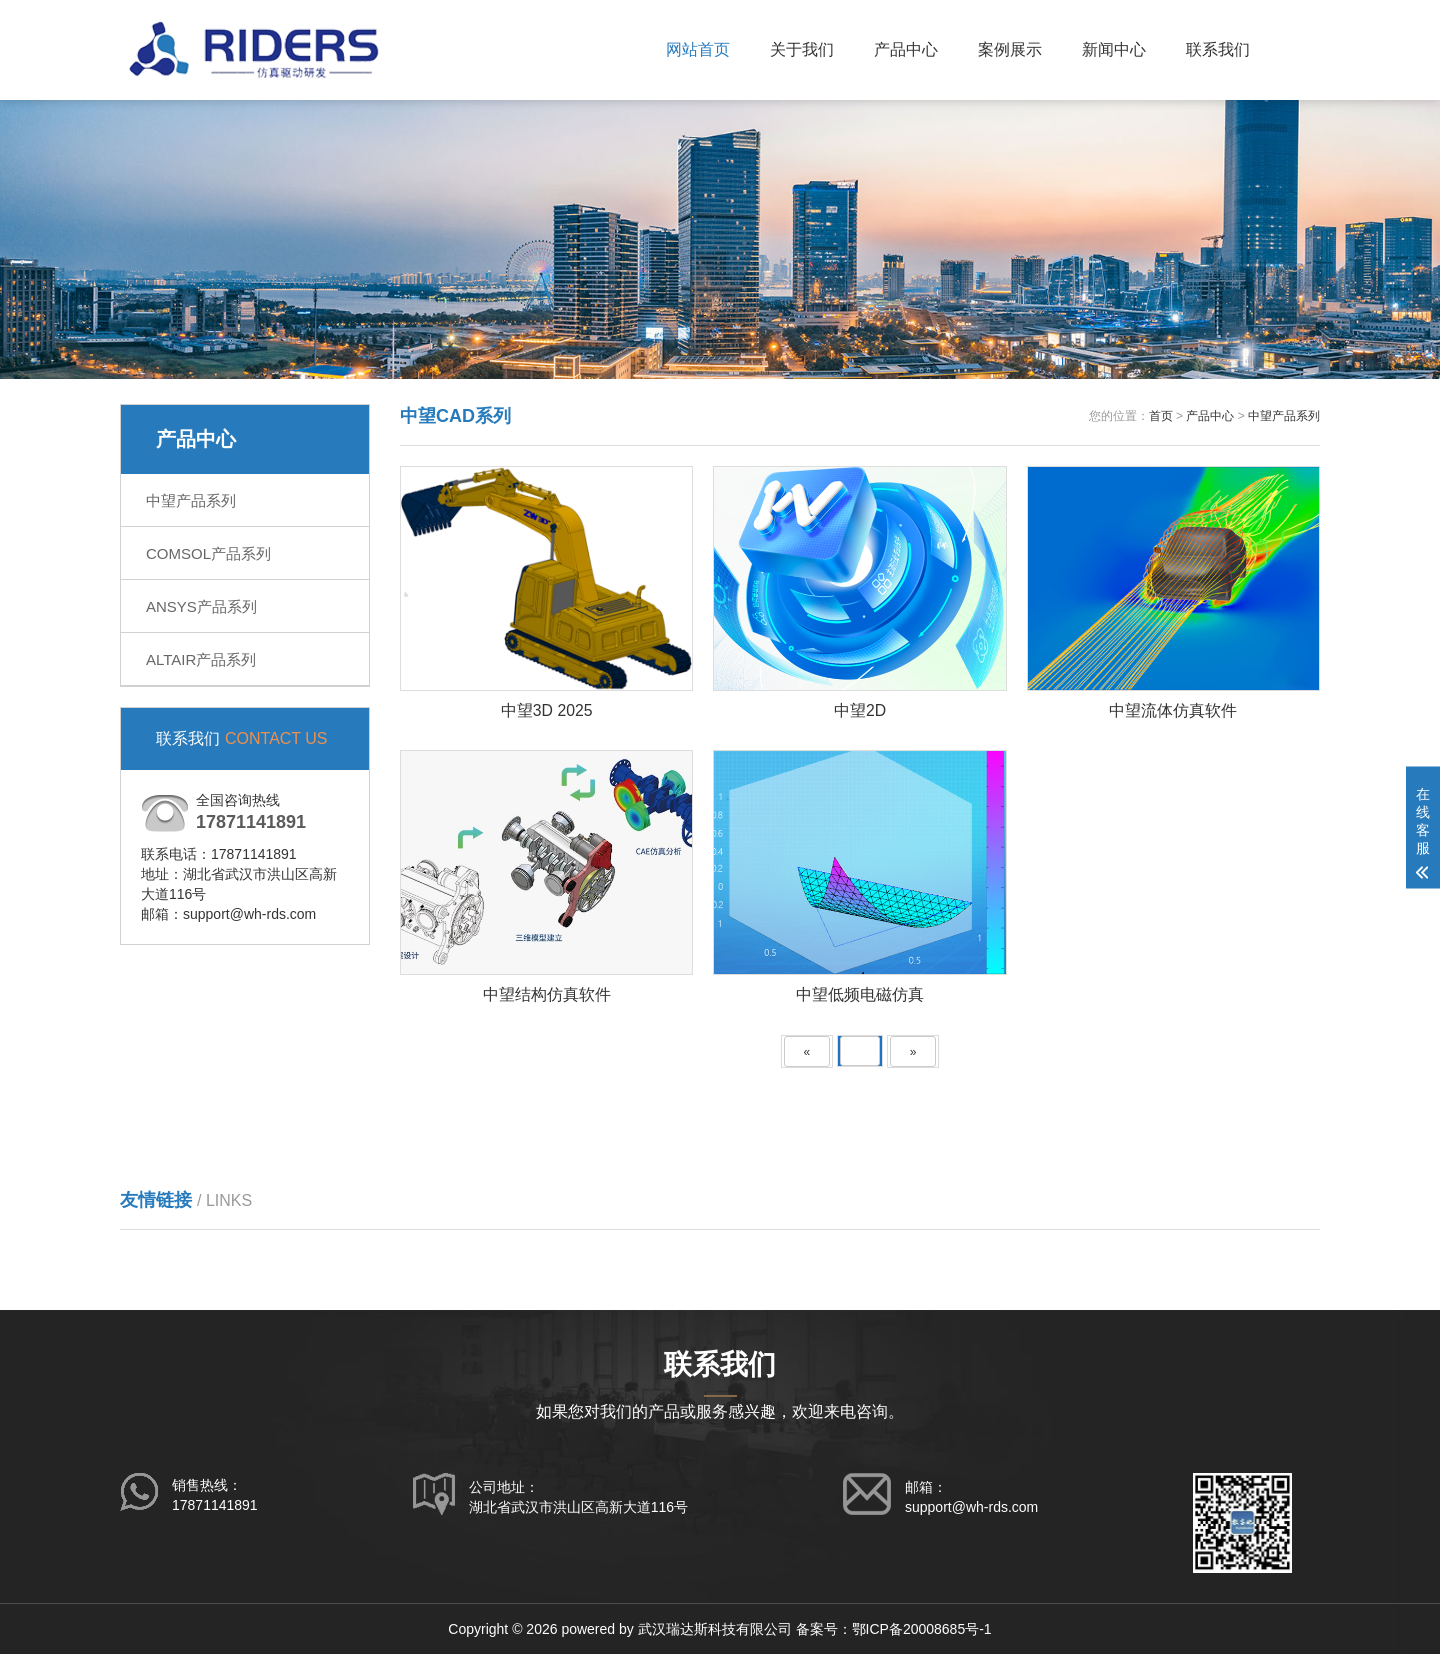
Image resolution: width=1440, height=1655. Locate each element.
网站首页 (698, 49)
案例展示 (1010, 49)
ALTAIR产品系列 (201, 659)
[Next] (913, 1052)
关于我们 (802, 49)
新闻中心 (1114, 49)
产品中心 (906, 49)
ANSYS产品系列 (201, 606)
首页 (1161, 416)
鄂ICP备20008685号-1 (922, 1630)
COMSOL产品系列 (208, 553)
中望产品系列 (191, 500)
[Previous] (807, 1052)
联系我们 (1218, 49)
